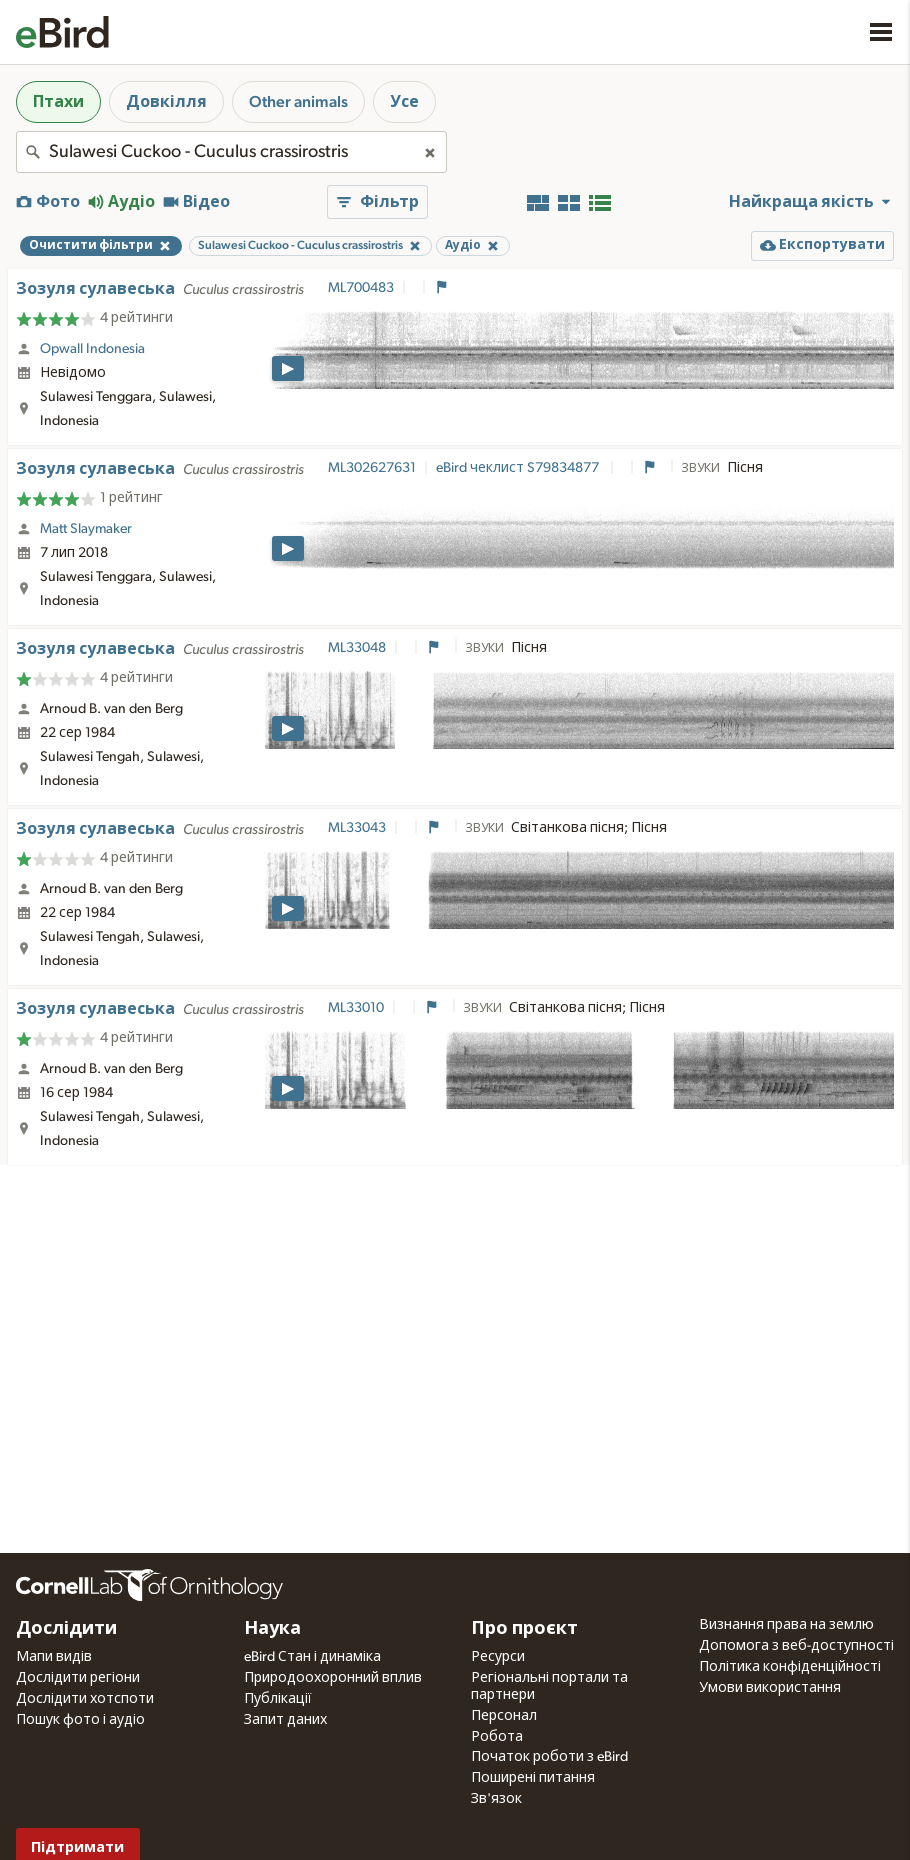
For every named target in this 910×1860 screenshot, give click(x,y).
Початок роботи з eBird (549, 1757)
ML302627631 (372, 468)
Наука (272, 1629)
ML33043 (357, 828)
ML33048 (357, 648)
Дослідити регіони (78, 1678)
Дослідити (66, 1629)
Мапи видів (54, 1657)
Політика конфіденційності (790, 1667)
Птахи (58, 102)
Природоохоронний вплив (333, 1678)
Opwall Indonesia (92, 349)
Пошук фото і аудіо (80, 1720)
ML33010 (356, 1008)
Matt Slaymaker (86, 529)
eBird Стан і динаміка (312, 1657)
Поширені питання (533, 1778)
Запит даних (285, 1720)
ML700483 (361, 288)
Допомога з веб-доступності (796, 1646)
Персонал (504, 1716)
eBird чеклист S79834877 (519, 468)
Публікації (278, 1699)
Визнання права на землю (786, 1625)
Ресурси (498, 1657)
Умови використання (770, 1688)
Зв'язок (496, 1799)
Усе (404, 102)
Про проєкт (524, 1629)
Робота (497, 1737)
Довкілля (166, 102)
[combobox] (231, 152)
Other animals (298, 102)
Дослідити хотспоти (85, 1699)
